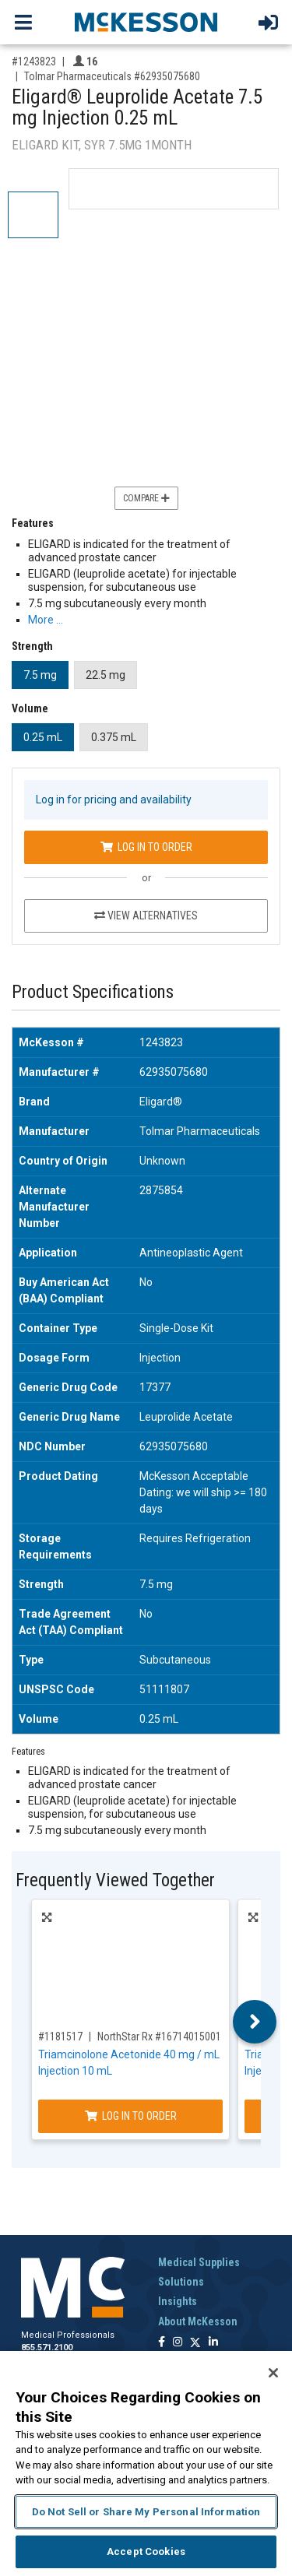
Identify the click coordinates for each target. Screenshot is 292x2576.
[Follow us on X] (195, 2342)
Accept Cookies (146, 2551)
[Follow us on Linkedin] (213, 2342)
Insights (177, 2301)
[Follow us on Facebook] (161, 2342)
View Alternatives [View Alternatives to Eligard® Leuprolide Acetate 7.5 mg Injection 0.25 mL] (146, 915)
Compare (146, 498)
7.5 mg (40, 675)
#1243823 (34, 61)
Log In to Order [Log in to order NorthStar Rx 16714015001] (131, 2116)
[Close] (273, 2373)
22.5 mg (105, 675)
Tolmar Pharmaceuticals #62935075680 (112, 76)
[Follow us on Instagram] (177, 2342)
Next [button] (255, 2021)
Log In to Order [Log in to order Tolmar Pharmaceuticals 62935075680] (146, 847)
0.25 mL (42, 737)
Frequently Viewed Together (115, 1880)
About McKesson (197, 2321)
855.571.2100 (46, 2347)
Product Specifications (93, 992)
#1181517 (60, 2036)
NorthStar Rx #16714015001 (159, 2036)
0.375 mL (113, 737)
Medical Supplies (199, 2262)
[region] (146, 2463)
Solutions (181, 2282)
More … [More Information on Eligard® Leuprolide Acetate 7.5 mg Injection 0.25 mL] (45, 619)
